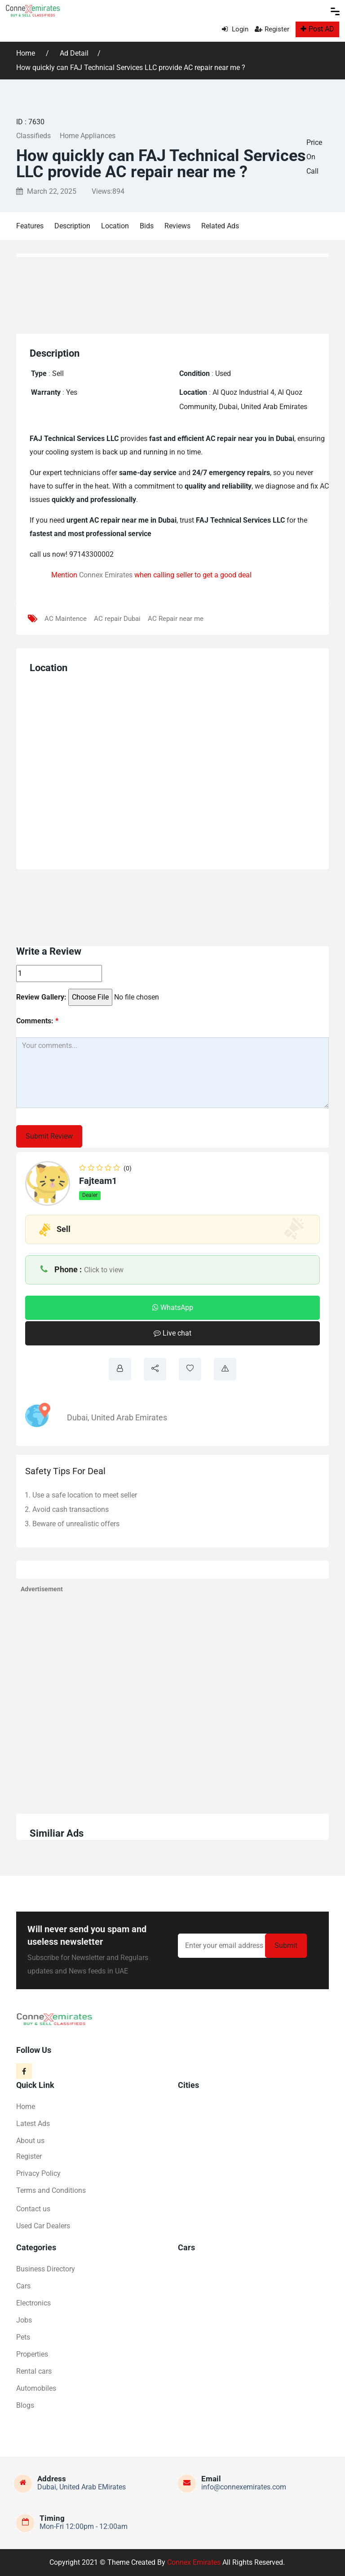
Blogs (25, 2405)
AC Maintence (65, 619)
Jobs (24, 2320)
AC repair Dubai (117, 619)
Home (26, 53)
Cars (23, 2286)
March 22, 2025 (46, 191)
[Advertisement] (178, 293)
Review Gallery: (41, 997)
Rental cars (34, 2371)
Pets (23, 2337)
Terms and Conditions (51, 2190)
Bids (147, 226)
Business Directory (45, 2269)
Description (72, 226)
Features (30, 226)
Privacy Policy (38, 2173)
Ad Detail (74, 53)
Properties (32, 2354)
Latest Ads (33, 2123)
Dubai (77, 1417)
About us (30, 2140)
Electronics (33, 2303)
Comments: (37, 1021)
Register (272, 29)
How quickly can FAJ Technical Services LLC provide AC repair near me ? (130, 67)
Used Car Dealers (43, 2226)
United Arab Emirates (129, 1417)
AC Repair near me (175, 619)
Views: (108, 191)
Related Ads (220, 226)
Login (235, 29)
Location (115, 226)
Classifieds (33, 135)
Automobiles (36, 2388)
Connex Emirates (106, 575)
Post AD (317, 29)
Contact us (33, 2209)
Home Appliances (87, 135)
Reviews (177, 226)
